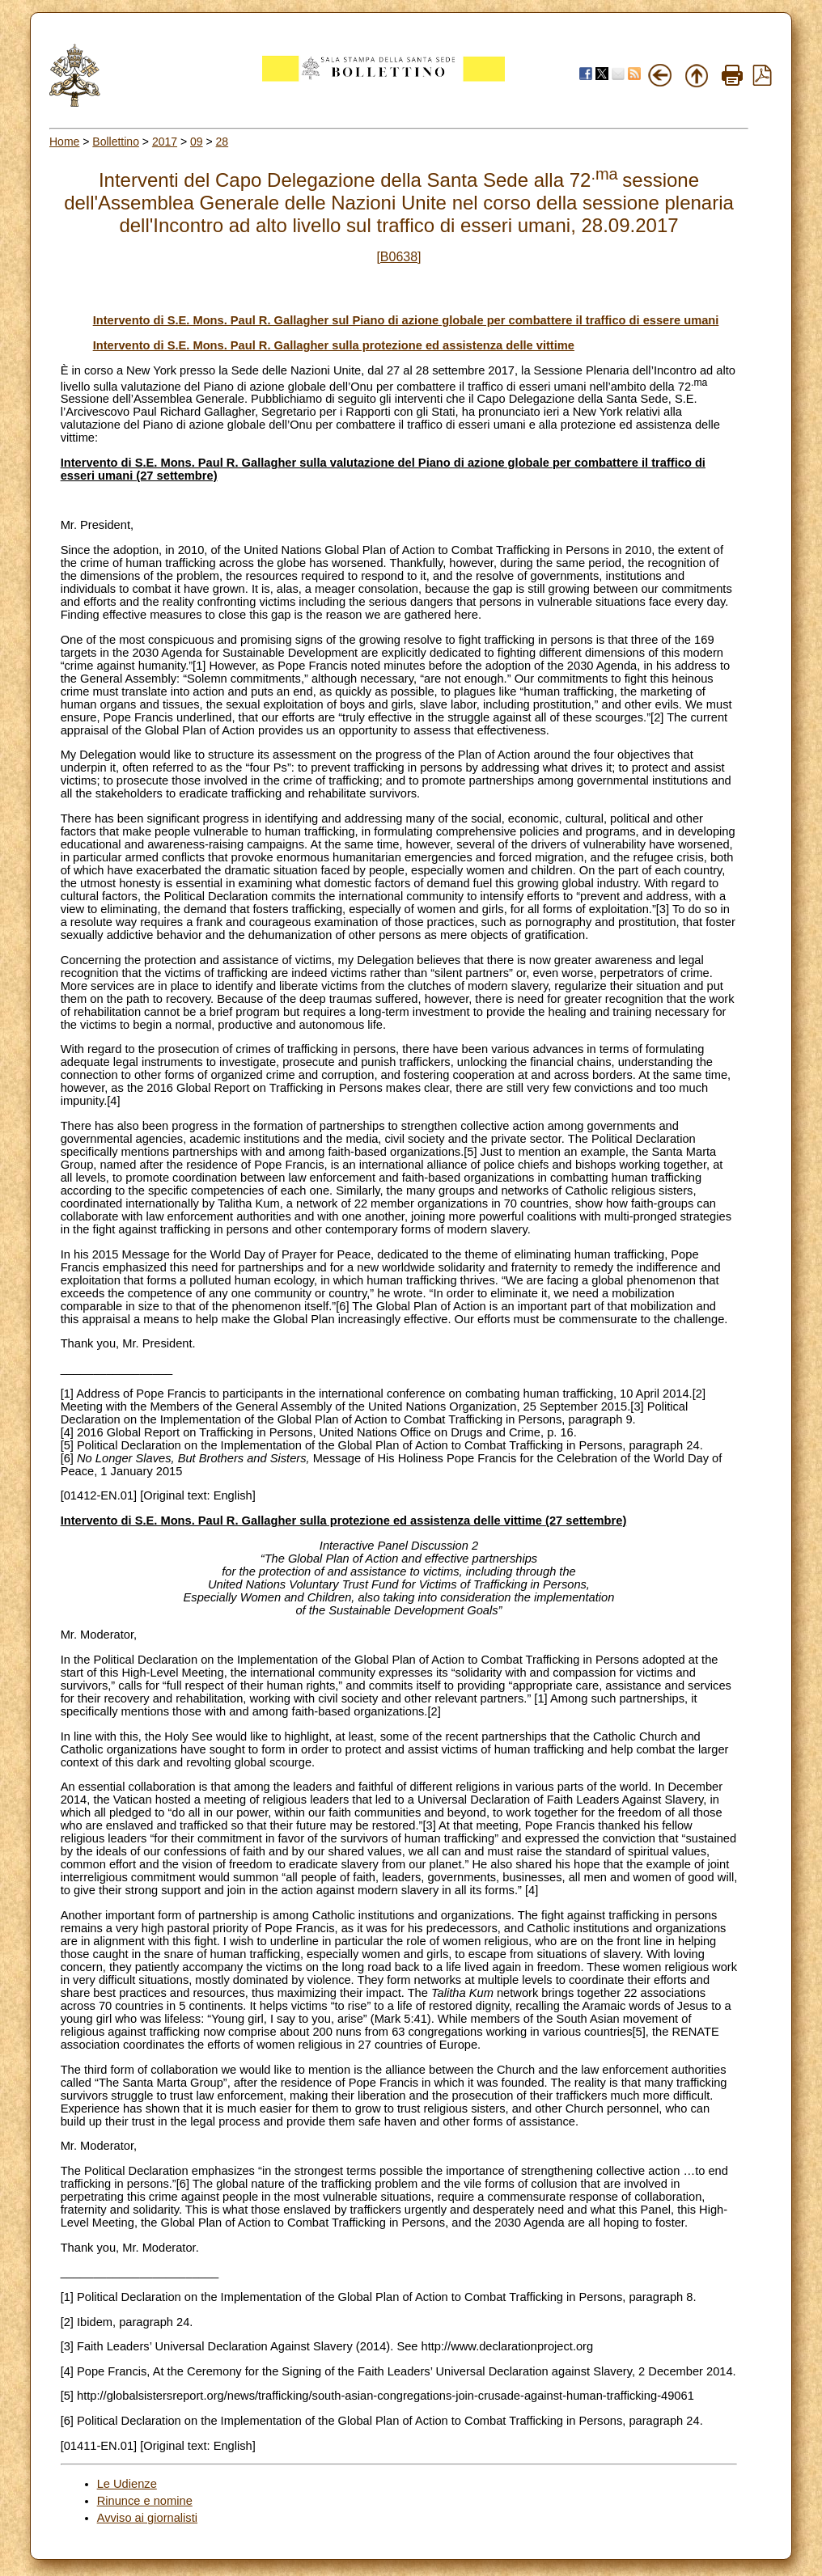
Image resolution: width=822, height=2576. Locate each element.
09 (196, 141)
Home (64, 141)
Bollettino (115, 141)
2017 (164, 141)
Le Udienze (127, 2483)
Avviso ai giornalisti (147, 2517)
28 (222, 141)
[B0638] (398, 257)
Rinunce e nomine (145, 2500)
